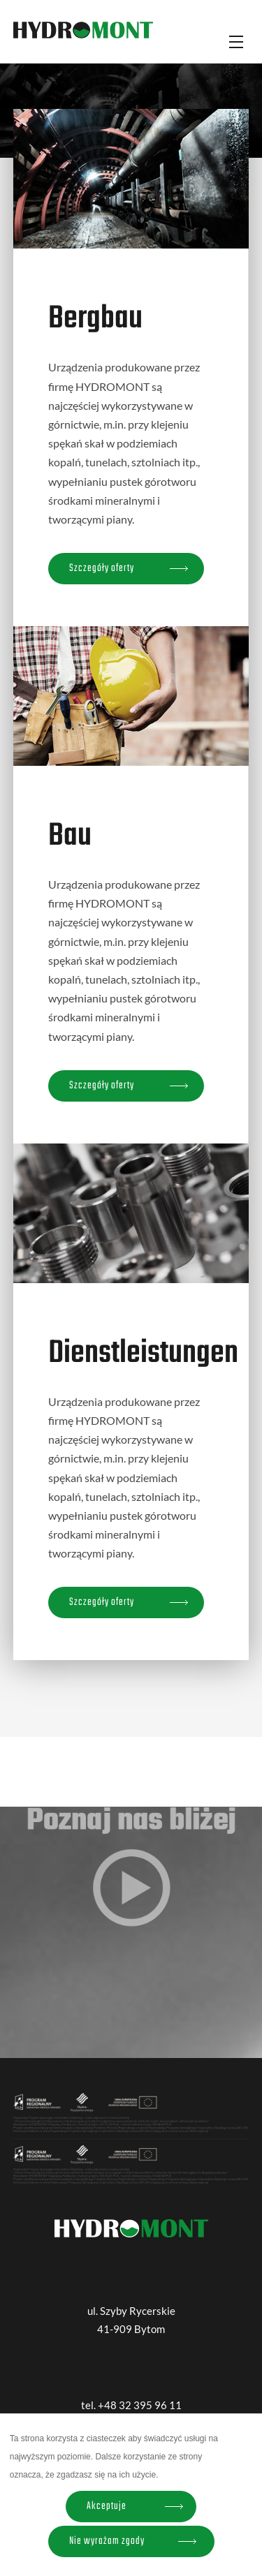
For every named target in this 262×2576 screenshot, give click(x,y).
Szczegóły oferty (101, 568)
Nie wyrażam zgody (107, 2541)
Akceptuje (106, 2506)
